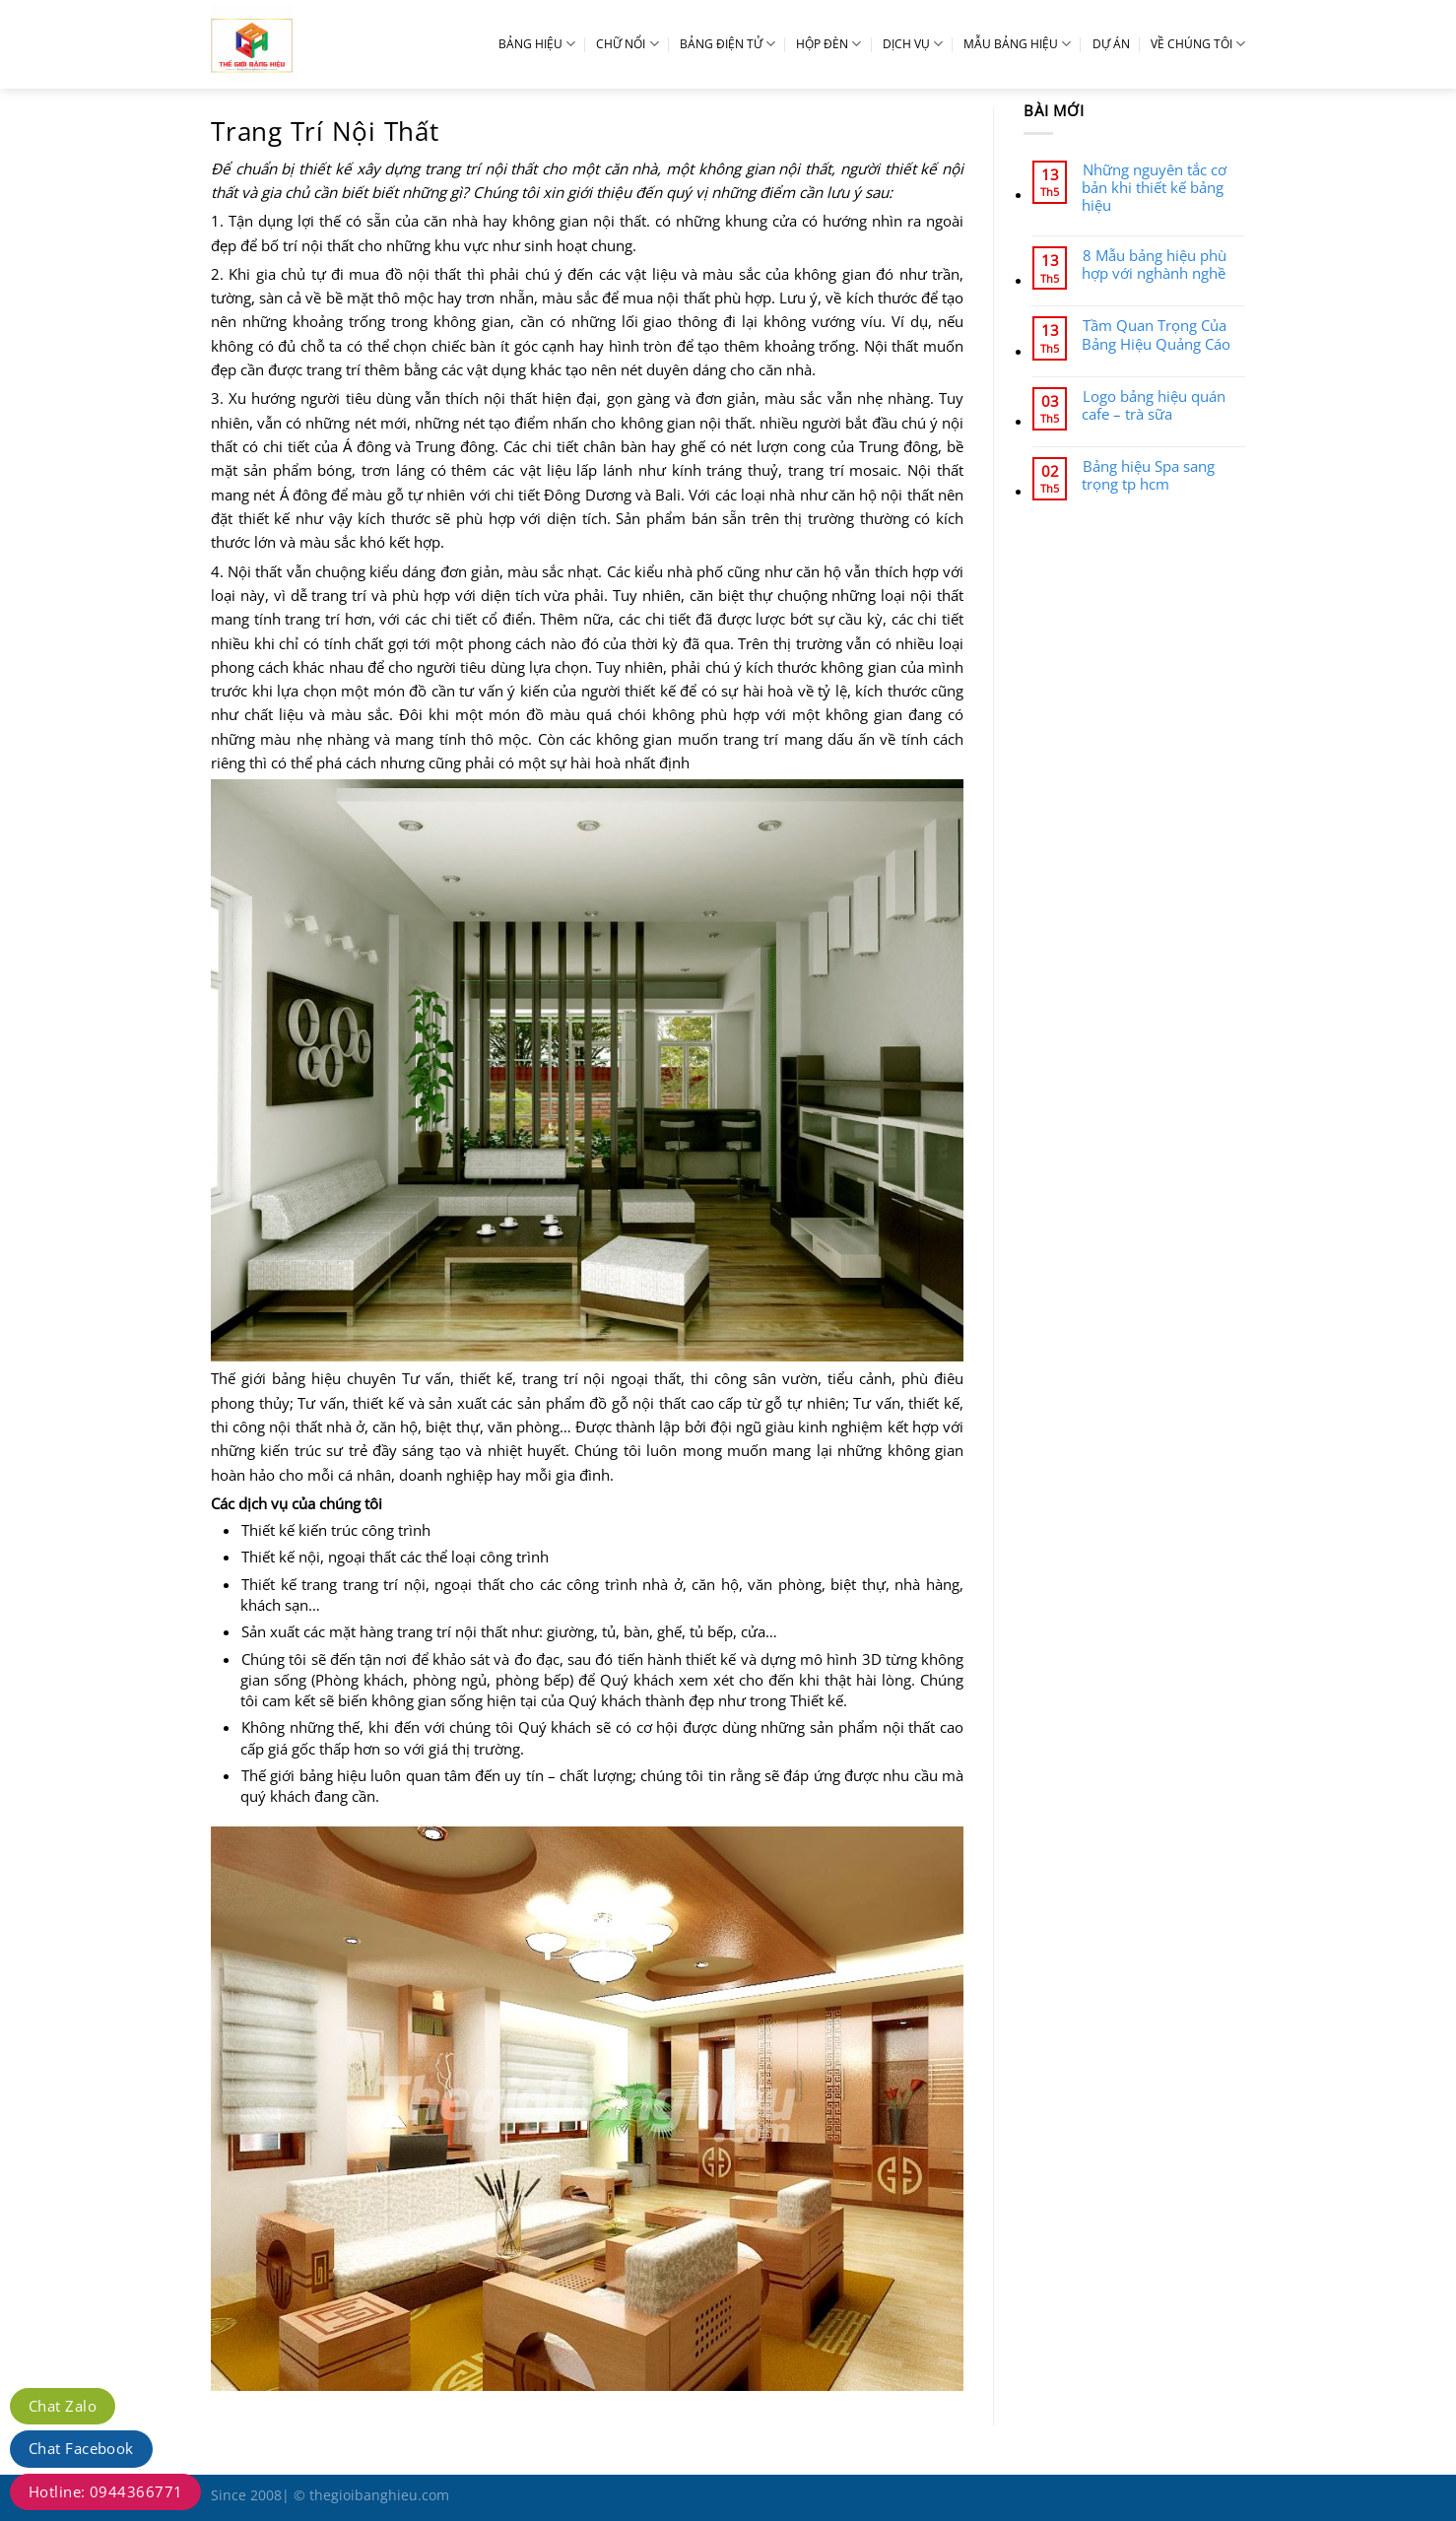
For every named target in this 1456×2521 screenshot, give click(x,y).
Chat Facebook (81, 2448)
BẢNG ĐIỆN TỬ (727, 43)
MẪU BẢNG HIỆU (1017, 43)
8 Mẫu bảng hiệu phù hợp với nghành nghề (1154, 264)
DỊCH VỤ (913, 43)
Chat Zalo (63, 2406)
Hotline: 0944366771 (105, 2491)
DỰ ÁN (1111, 43)
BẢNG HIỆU (536, 43)
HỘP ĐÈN (828, 43)
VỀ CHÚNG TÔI (1198, 43)
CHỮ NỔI (627, 43)
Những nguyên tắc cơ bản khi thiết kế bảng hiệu (1154, 188)
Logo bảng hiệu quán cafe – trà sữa (1153, 405)
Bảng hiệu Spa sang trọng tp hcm (1148, 475)
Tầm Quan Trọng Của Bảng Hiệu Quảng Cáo (1156, 334)
